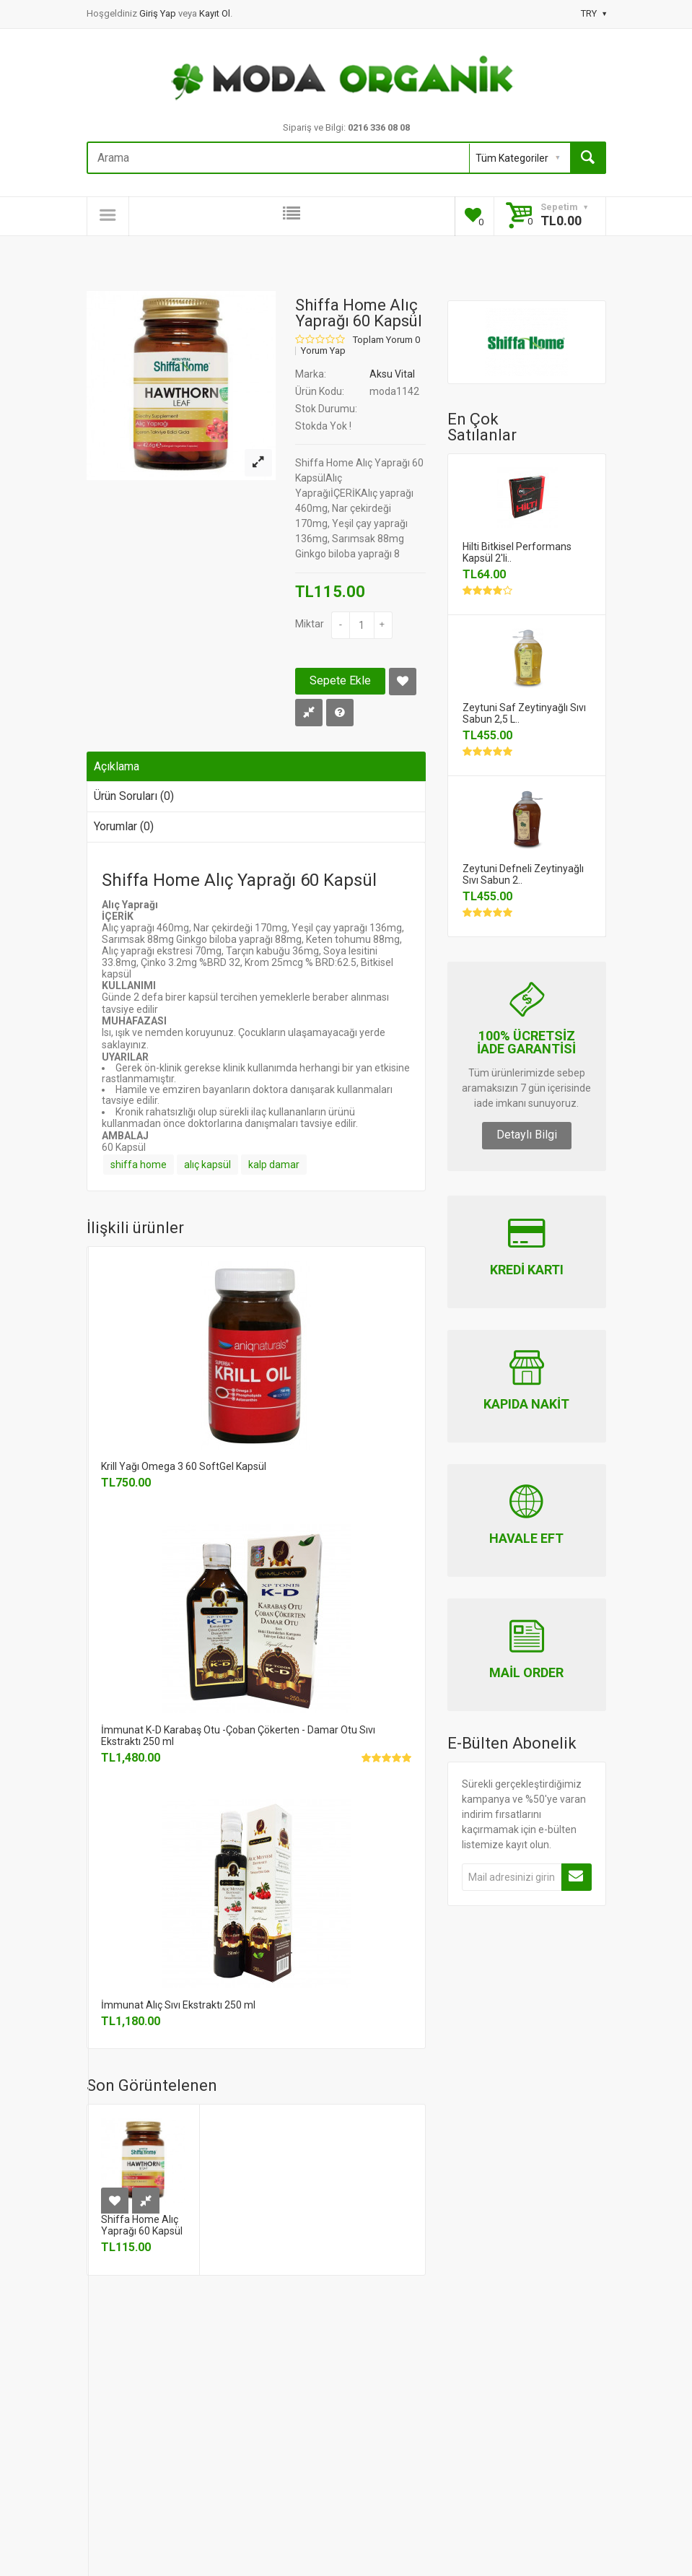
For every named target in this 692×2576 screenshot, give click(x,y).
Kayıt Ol (214, 13)
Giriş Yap (158, 13)
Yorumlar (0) (124, 826)
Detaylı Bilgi (526, 1134)
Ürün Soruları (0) (134, 796)
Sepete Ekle (340, 680)
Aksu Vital (392, 374)
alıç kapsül (207, 1164)
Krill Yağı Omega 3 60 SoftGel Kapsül (183, 1466)
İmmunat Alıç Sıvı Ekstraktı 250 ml (178, 2005)
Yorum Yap (323, 351)
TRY (593, 13)
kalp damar (273, 1164)
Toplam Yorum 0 (386, 340)
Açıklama (116, 766)
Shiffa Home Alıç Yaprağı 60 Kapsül (142, 2225)
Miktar (309, 624)
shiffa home (138, 1164)
